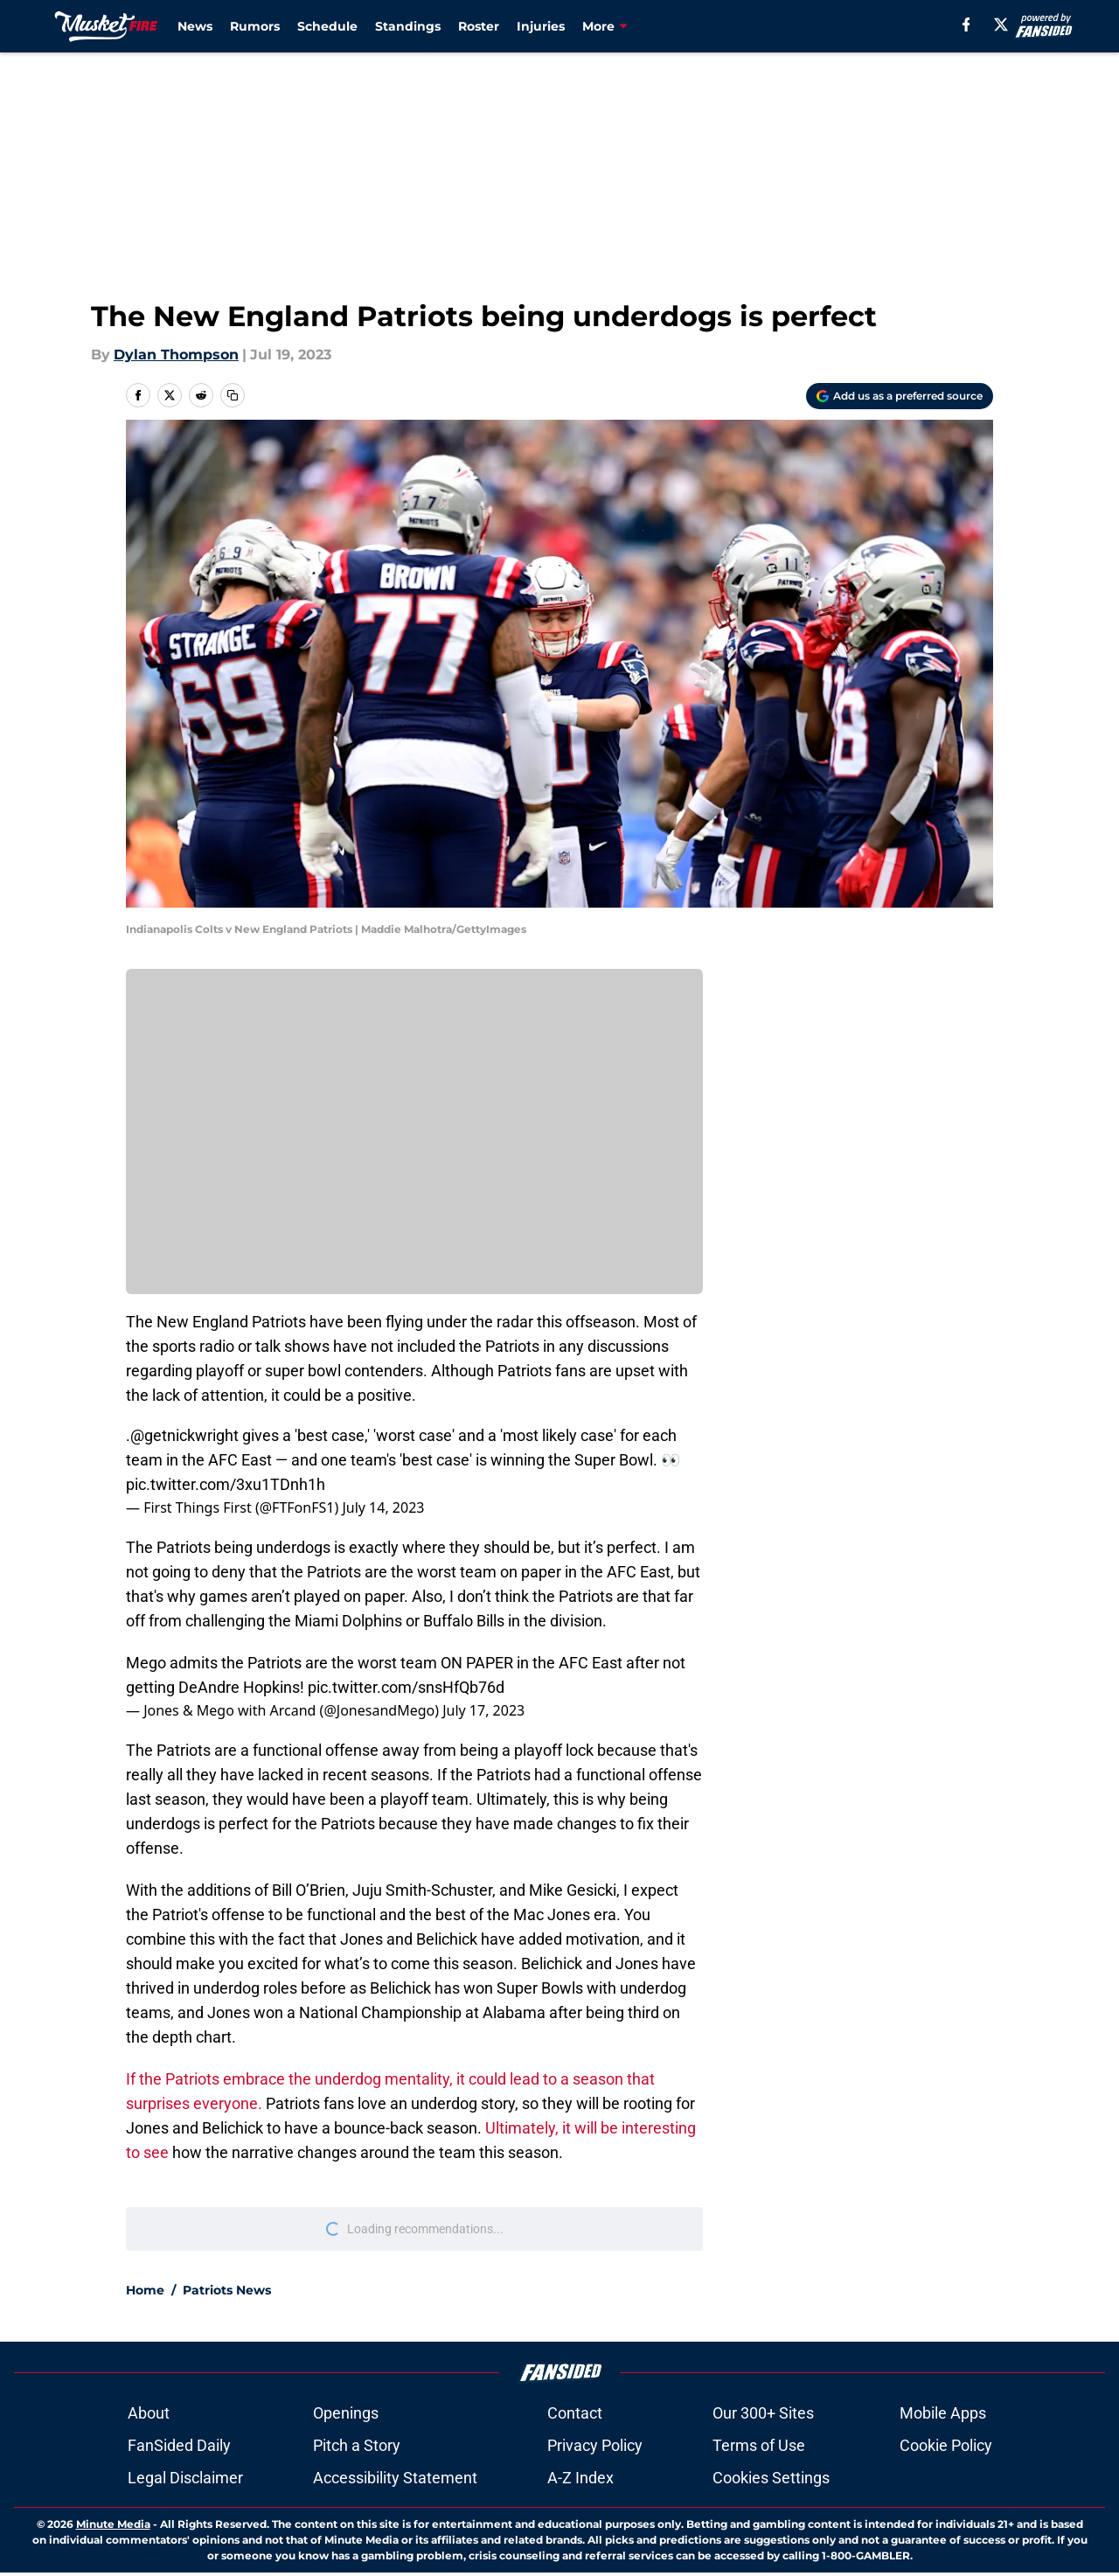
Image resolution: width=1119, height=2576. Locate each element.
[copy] (232, 395)
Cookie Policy (946, 2445)
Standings (408, 26)
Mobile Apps (943, 2413)
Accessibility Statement (395, 2477)
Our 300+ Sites (763, 2413)
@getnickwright (184, 1435)
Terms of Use (758, 2445)
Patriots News (227, 2290)
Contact (574, 2413)
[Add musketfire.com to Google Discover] (899, 396)
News (194, 26)
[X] (1001, 24)
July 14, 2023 (383, 1507)
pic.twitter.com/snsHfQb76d (406, 1687)
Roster (478, 26)
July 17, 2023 (483, 1710)
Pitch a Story (356, 2445)
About (149, 2413)
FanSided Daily (179, 2445)
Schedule (327, 26)
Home (145, 2290)
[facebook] (966, 24)
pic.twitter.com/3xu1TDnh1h (225, 1484)
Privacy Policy (595, 2445)
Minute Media (113, 2524)
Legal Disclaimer (185, 2477)
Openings (346, 2413)
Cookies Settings (771, 2477)
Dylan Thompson (176, 354)
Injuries (541, 26)
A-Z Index (580, 2477)
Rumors (255, 26)
